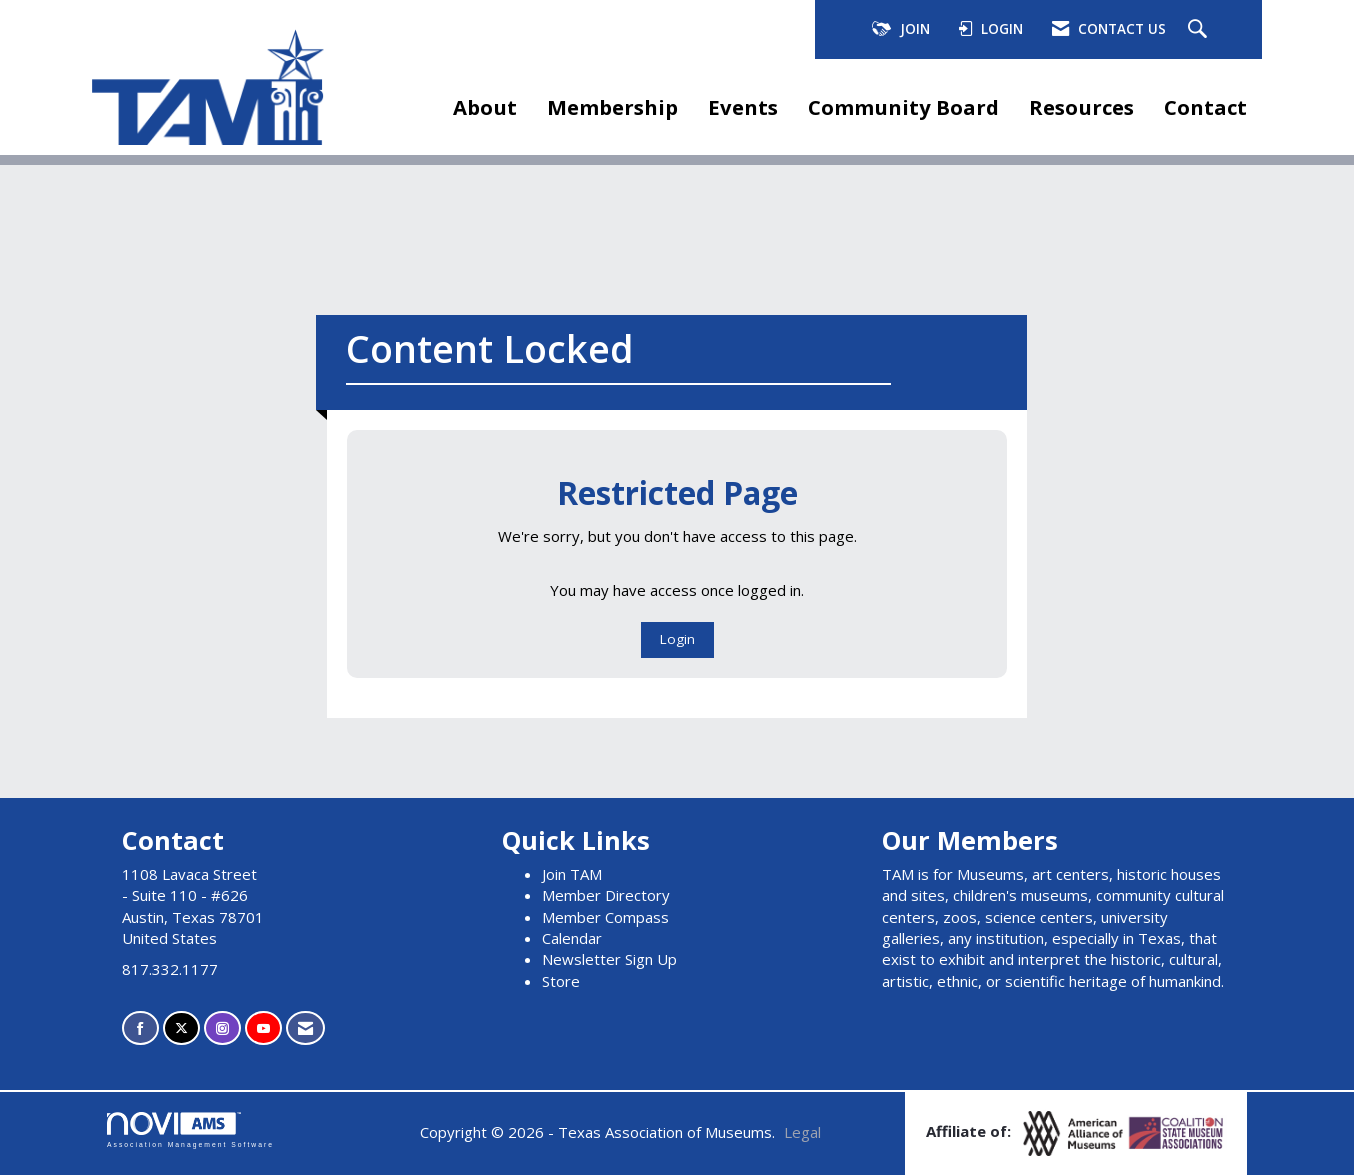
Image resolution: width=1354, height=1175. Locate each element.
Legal (802, 1132)
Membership (612, 107)
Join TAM (572, 874)
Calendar (572, 938)
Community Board (903, 107)
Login (677, 639)
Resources (1081, 107)
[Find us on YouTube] (263, 1028)
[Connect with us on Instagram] (222, 1028)
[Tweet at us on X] (181, 1028)
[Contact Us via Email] (305, 1028)
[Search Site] (1200, 30)
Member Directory (606, 895)
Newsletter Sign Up (609, 959)
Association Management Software (190, 1130)
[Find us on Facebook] (140, 1028)
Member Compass (605, 917)
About (485, 107)
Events (743, 107)
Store (561, 981)
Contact (1205, 107)
